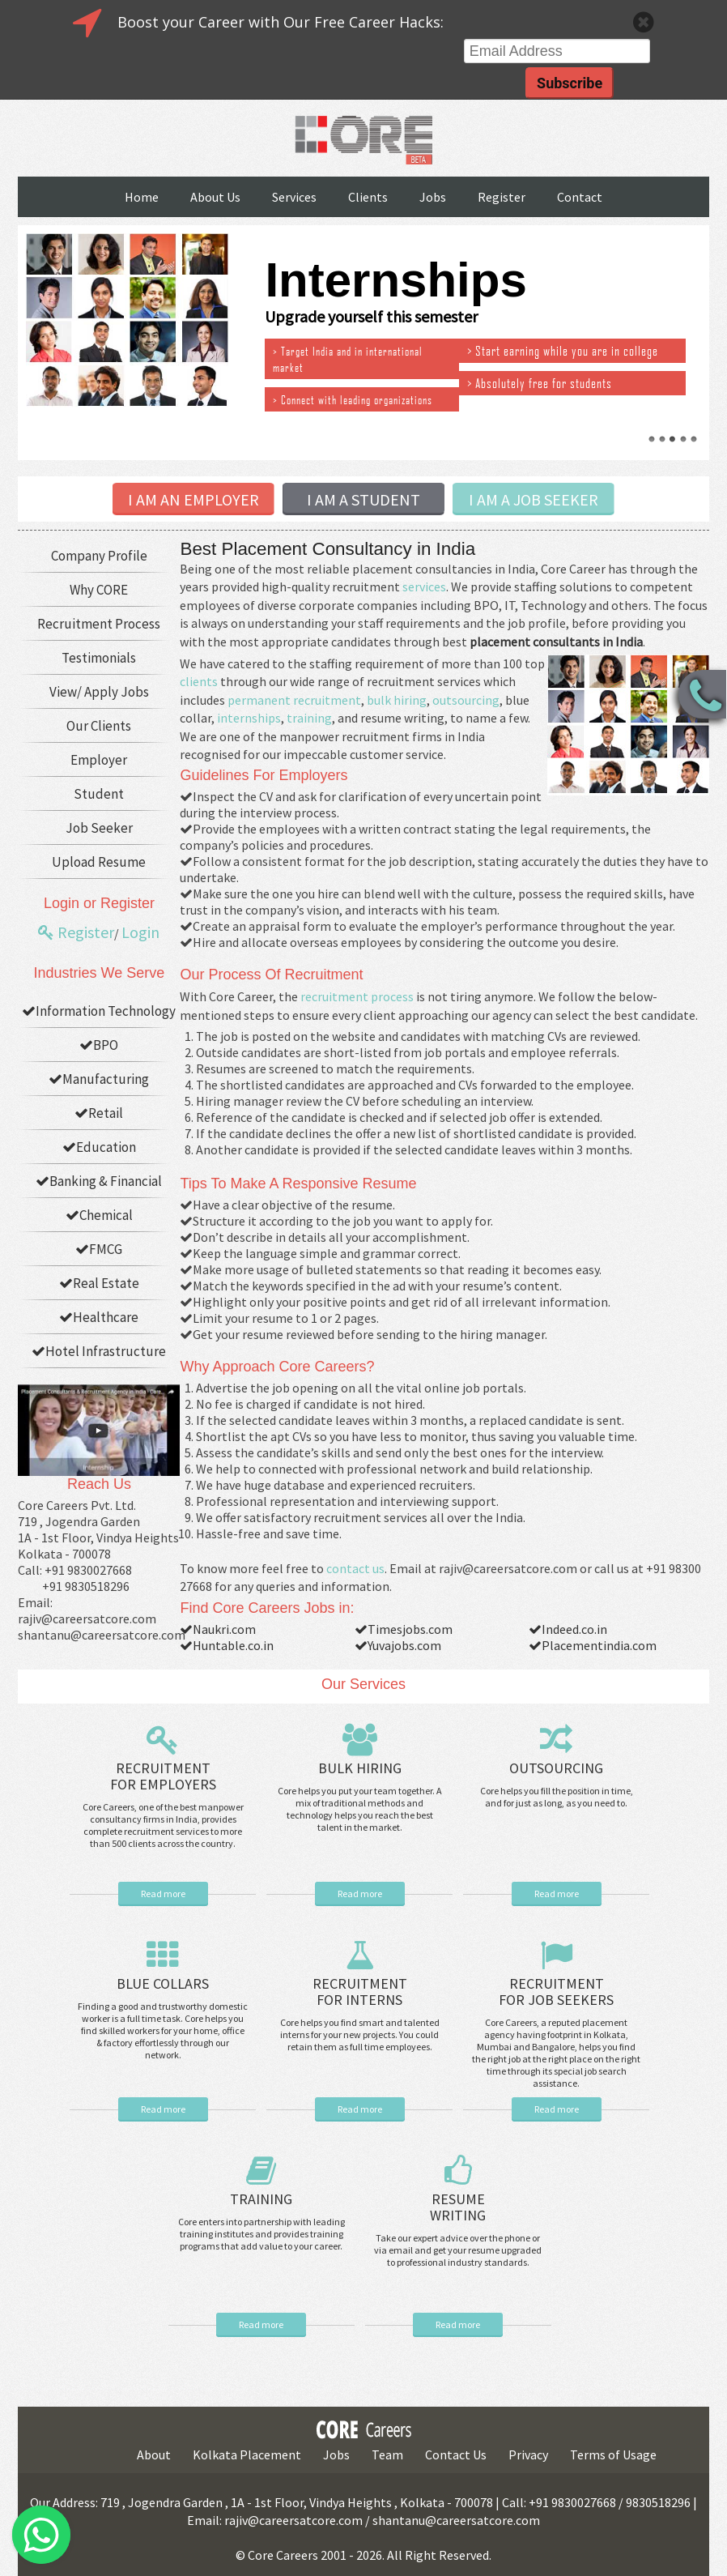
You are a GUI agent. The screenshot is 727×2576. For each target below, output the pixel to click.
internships (249, 718)
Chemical (99, 1215)
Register (501, 197)
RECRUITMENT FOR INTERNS (359, 1991)
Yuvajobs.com (398, 1645)
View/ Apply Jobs (99, 692)
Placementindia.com (593, 1645)
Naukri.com (218, 1629)
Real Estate (99, 1283)
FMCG (98, 1249)
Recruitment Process (98, 624)
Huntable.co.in (227, 1645)
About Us (215, 197)
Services (294, 197)
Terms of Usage (613, 2454)
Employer (98, 760)
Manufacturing (99, 1079)
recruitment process (357, 996)
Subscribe (569, 83)
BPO (98, 1045)
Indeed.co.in (568, 1629)
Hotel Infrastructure (99, 1351)
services (424, 586)
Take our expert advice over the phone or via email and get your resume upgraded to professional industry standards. (458, 2250)
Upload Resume (99, 862)
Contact (579, 197)
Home (142, 197)
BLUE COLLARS (163, 1983)
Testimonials (99, 658)
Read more (163, 1893)
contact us (355, 1568)
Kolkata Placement (247, 2454)
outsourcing (466, 700)
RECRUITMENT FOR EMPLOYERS (163, 1776)
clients (199, 681)
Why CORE (99, 590)
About (154, 2454)
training (309, 718)
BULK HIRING (360, 1768)
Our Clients (98, 726)
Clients (368, 197)
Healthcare (98, 1317)
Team (387, 2454)
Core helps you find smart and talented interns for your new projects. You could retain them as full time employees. (360, 2034)
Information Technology (99, 1011)
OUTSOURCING (556, 1768)
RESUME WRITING (458, 2207)
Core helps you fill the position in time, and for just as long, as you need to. (556, 1797)
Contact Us (456, 2454)
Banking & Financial (99, 1181)
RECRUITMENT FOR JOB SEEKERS (556, 1991)
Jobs (432, 197)
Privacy (528, 2454)
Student (99, 794)
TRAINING (261, 2199)
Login (140, 932)
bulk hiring (397, 700)
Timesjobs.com (404, 1629)
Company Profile (99, 556)
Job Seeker (99, 828)
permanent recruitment (294, 700)
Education (99, 1147)
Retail (98, 1113)
